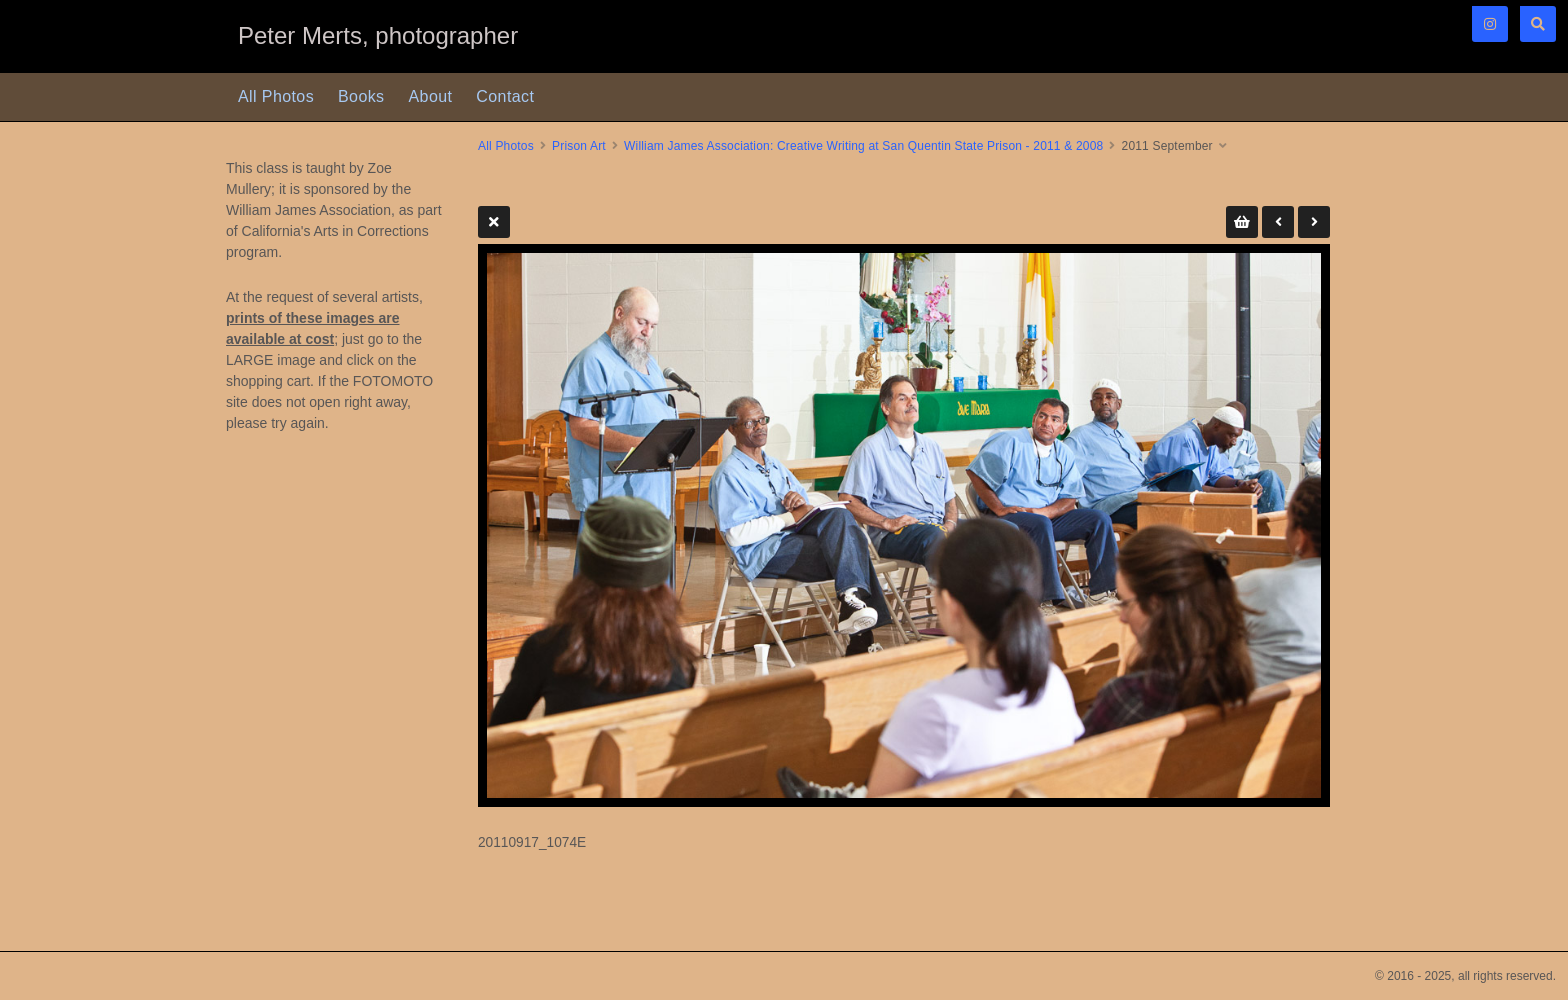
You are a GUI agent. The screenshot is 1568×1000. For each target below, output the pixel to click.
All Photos (276, 96)
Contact (505, 96)
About (431, 96)
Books (361, 96)
